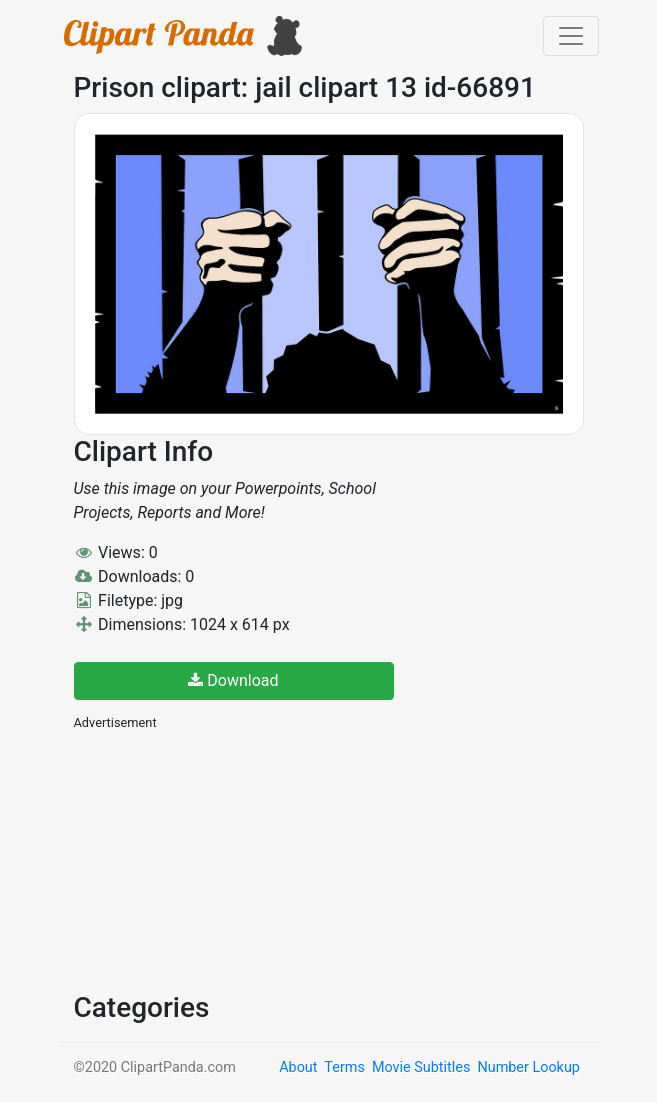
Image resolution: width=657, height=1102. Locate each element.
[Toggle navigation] (571, 36)
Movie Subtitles (421, 1067)
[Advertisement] (224, 859)
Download (233, 680)
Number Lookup (528, 1067)
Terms (344, 1067)
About (298, 1067)
